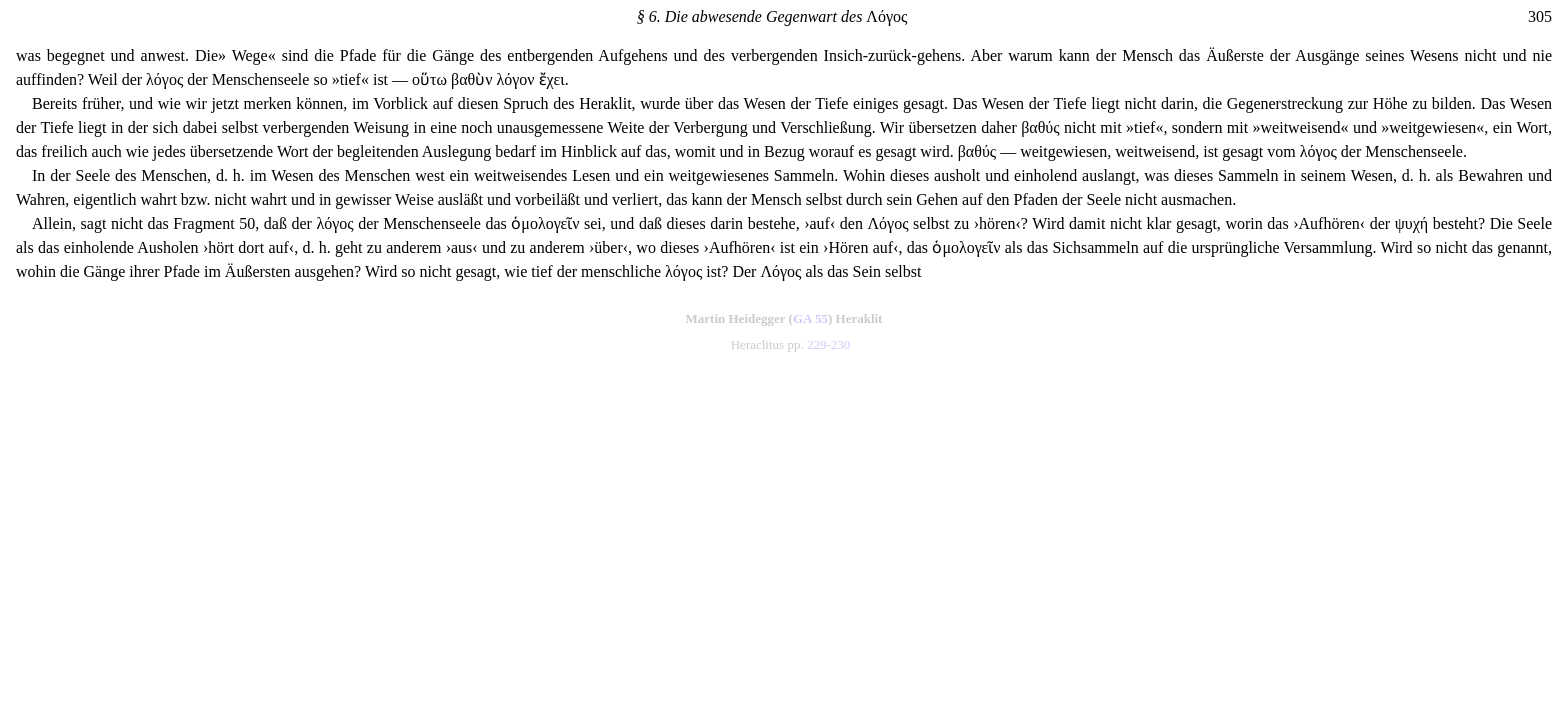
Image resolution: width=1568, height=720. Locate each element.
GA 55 (810, 318)
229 (817, 344)
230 (841, 344)
